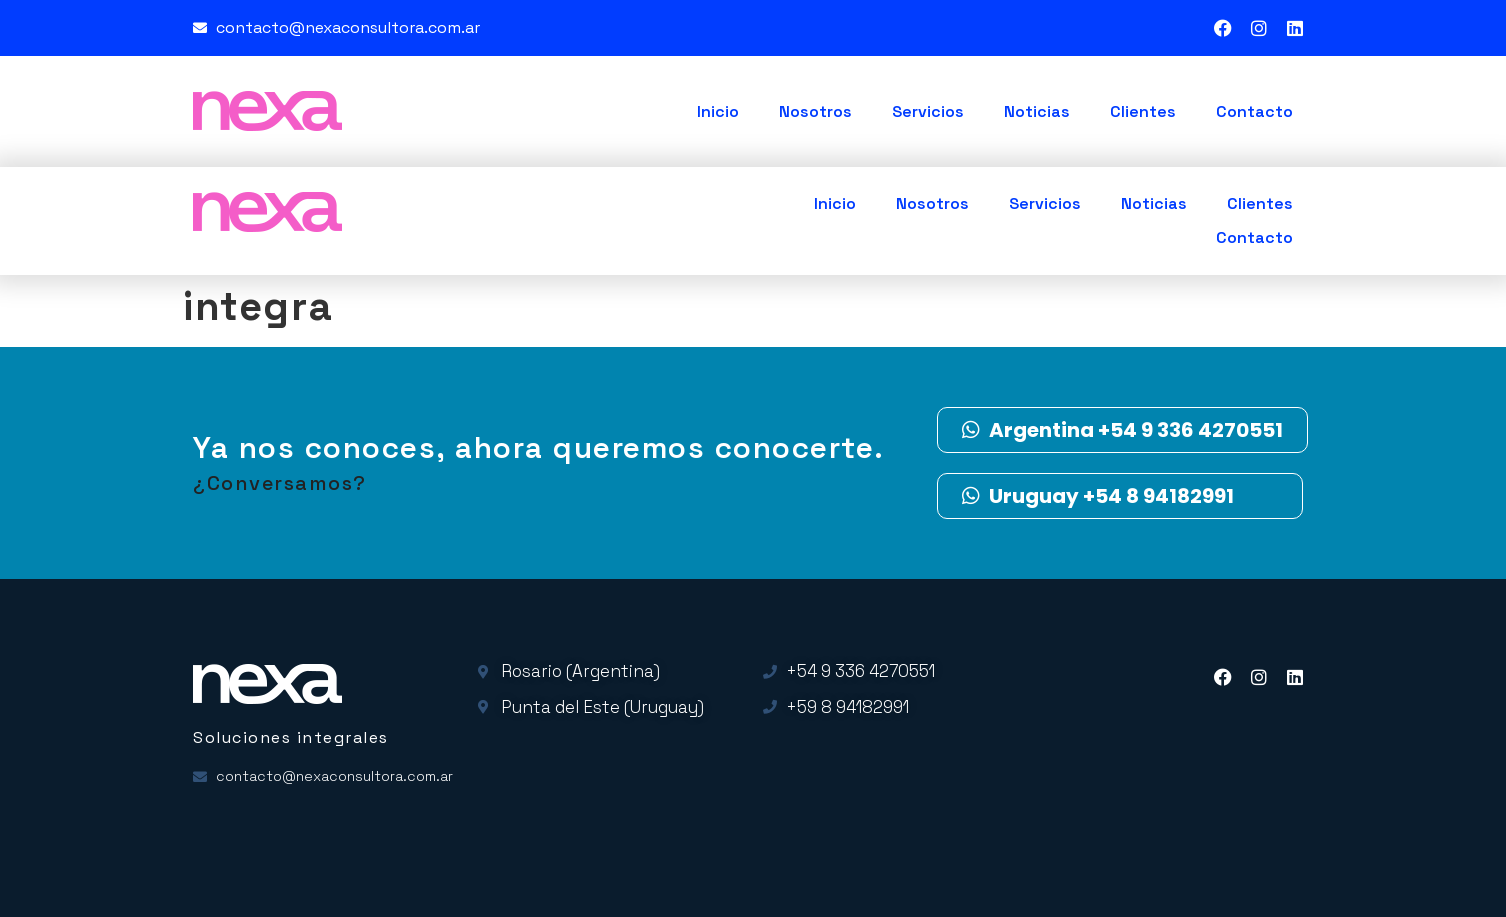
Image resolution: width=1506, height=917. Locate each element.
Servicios (928, 111)
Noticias (1037, 111)
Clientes (1143, 111)
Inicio (718, 111)
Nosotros (815, 111)
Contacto (1254, 111)
